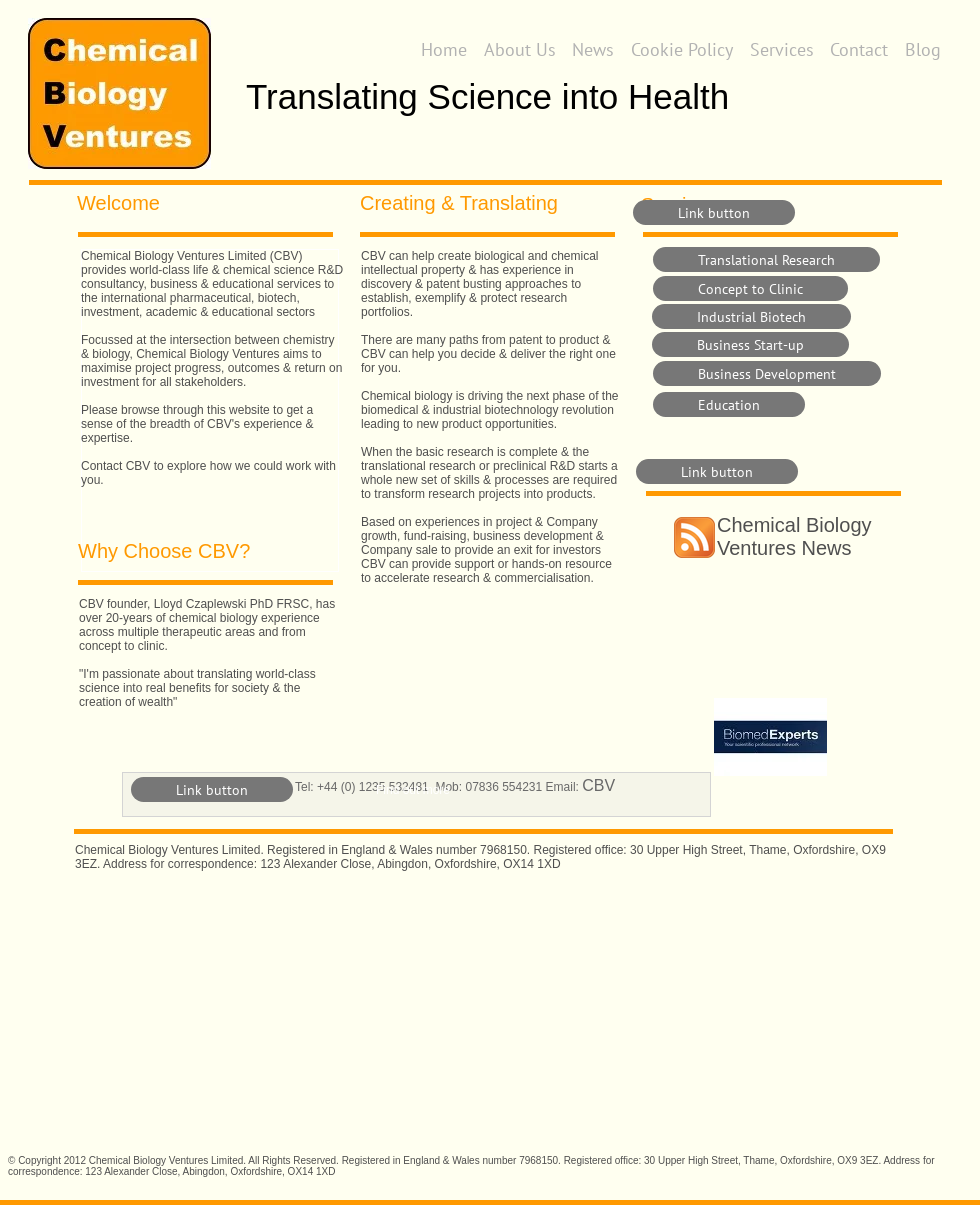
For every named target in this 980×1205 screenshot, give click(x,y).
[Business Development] (767, 373)
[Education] (729, 404)
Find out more (413, 790)
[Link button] (714, 212)
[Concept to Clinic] (750, 288)
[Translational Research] (766, 259)
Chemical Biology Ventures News (794, 536)
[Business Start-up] (750, 344)
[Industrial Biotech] (751, 316)
